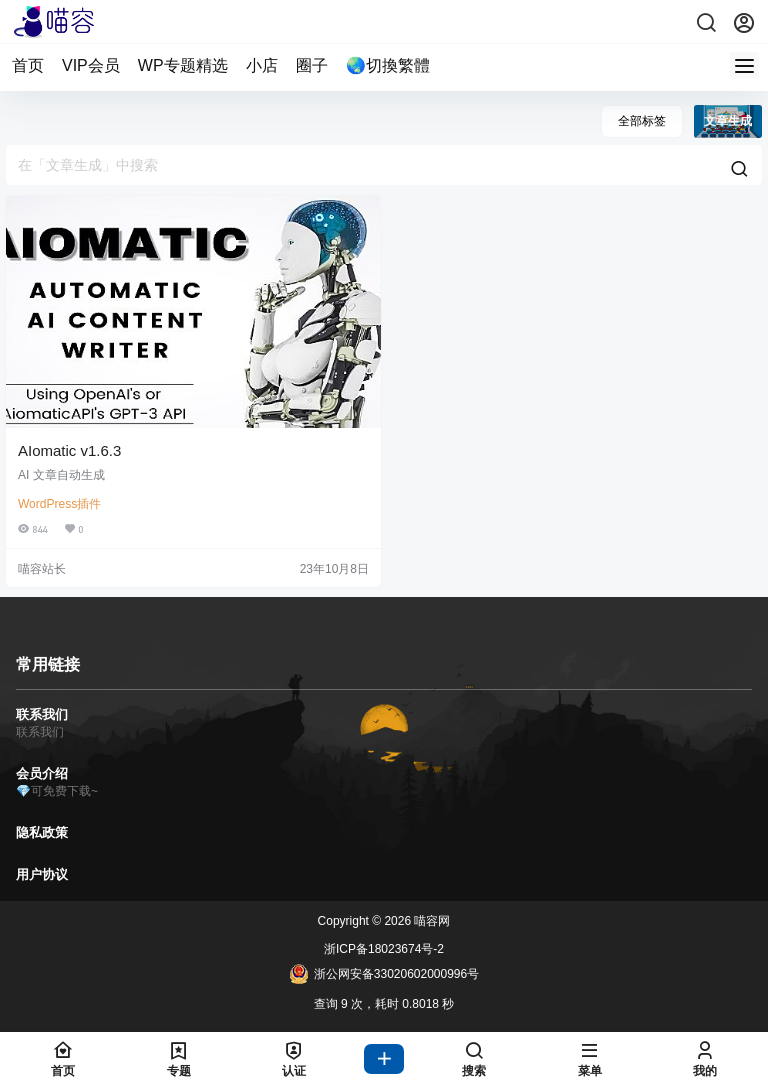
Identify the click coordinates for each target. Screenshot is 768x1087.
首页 (28, 65)
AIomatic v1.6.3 (69, 450)
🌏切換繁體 (388, 65)
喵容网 (430, 921)
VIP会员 (91, 65)
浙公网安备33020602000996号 (384, 974)
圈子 (312, 65)
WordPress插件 (59, 504)
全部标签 (642, 121)
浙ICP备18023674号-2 (384, 949)
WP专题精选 (183, 65)
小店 (262, 65)
